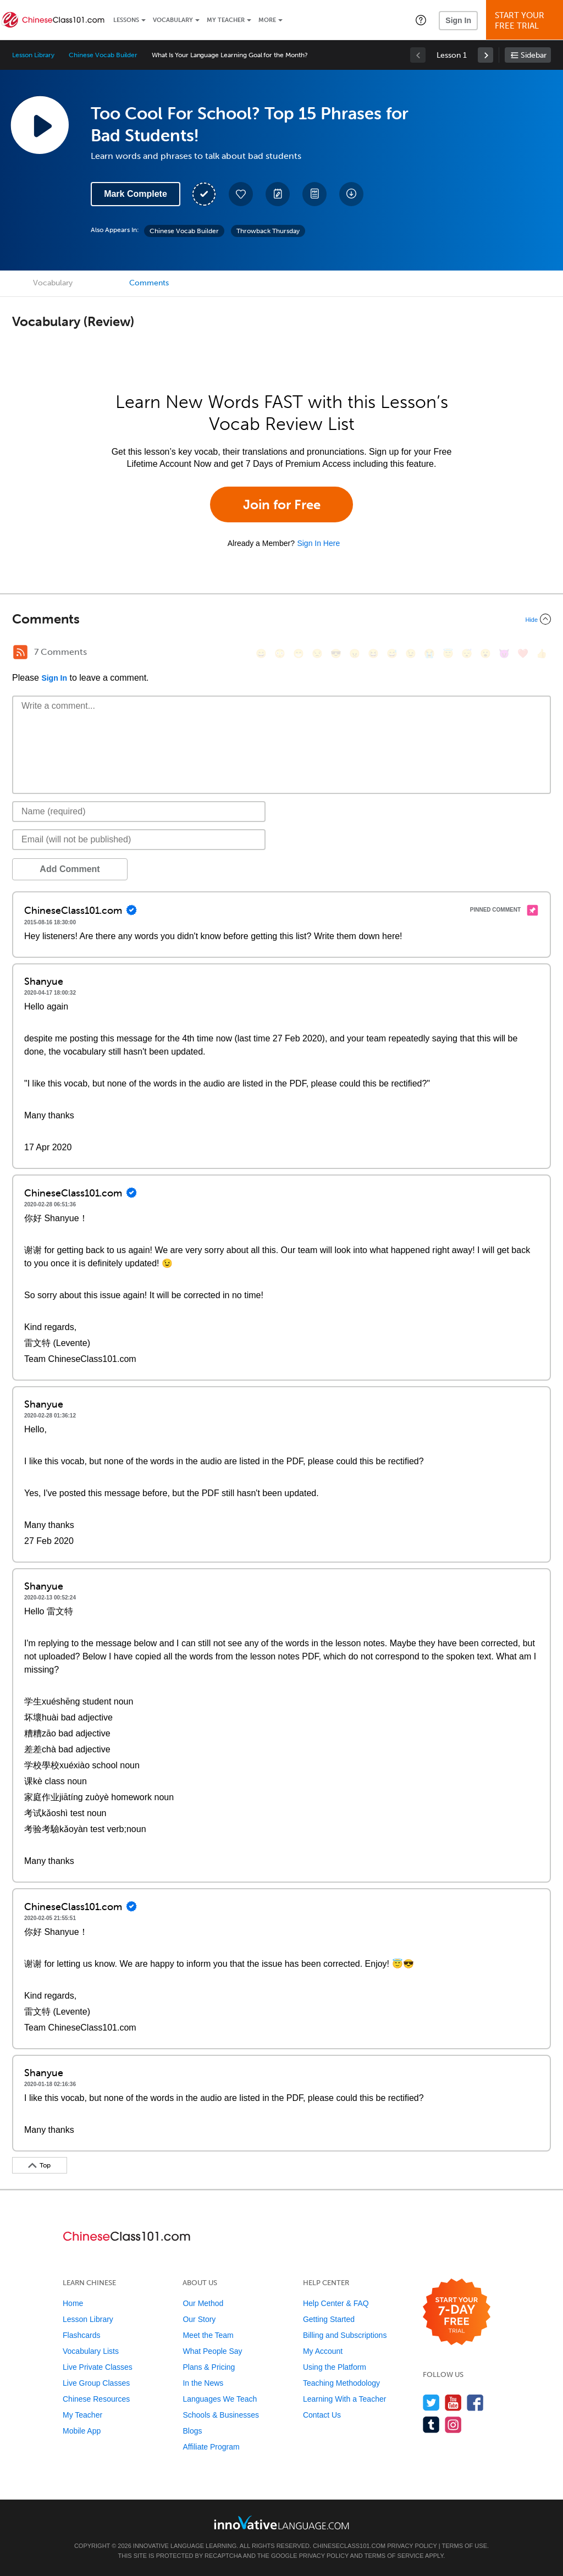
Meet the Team (208, 2335)
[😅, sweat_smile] (392, 653)
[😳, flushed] (280, 653)
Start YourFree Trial (526, 20)
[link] (485, 55)
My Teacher (226, 20)
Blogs (192, 2430)
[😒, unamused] (317, 653)
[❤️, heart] (523, 653)
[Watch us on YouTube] (453, 2402)
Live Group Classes (96, 2383)
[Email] (139, 839)
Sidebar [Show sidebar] (534, 55)
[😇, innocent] (448, 653)
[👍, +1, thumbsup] (541, 653)
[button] (421, 20)
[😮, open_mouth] (485, 653)
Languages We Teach (220, 2399)
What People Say (212, 2351)
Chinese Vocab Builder (103, 55)
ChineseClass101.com (349, 2545)
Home (73, 2303)
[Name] (139, 811)
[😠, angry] (354, 653)
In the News (203, 2383)
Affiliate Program (211, 2446)
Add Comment (70, 869)
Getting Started (329, 2319)
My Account (323, 2351)
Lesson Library (33, 55)
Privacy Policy (412, 2545)
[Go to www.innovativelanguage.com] (281, 2522)
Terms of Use (464, 2545)
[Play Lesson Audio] (39, 125)
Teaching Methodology (341, 2383)
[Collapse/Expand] (281, 619)
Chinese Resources (96, 2399)
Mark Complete (135, 193)
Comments (149, 283)
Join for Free (282, 504)
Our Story (199, 2319)
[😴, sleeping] (466, 653)
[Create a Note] (278, 194)
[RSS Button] (20, 652)
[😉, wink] (410, 653)
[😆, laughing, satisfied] (373, 653)
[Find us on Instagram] (453, 2424)
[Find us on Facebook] (475, 2402)
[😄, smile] (261, 653)
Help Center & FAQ (336, 2303)
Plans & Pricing (209, 2367)
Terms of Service (394, 2555)
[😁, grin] (298, 653)
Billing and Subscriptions (345, 2335)
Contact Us (322, 2414)
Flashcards (81, 2335)
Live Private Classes (98, 2367)
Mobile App (82, 2430)
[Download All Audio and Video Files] (351, 194)
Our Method (203, 2303)
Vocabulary (173, 20)
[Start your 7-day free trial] (456, 2312)
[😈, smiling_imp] (504, 653)
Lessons (126, 20)
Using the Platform (334, 2367)
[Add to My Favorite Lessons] (241, 194)
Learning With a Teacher (345, 2399)
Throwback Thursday (268, 231)
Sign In (458, 20)
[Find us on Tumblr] (431, 2424)
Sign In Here (318, 543)
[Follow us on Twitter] (431, 2402)
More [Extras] (267, 20)
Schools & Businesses (221, 2414)
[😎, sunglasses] (336, 653)
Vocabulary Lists (91, 2351)
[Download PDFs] (314, 194)
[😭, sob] (429, 653)
